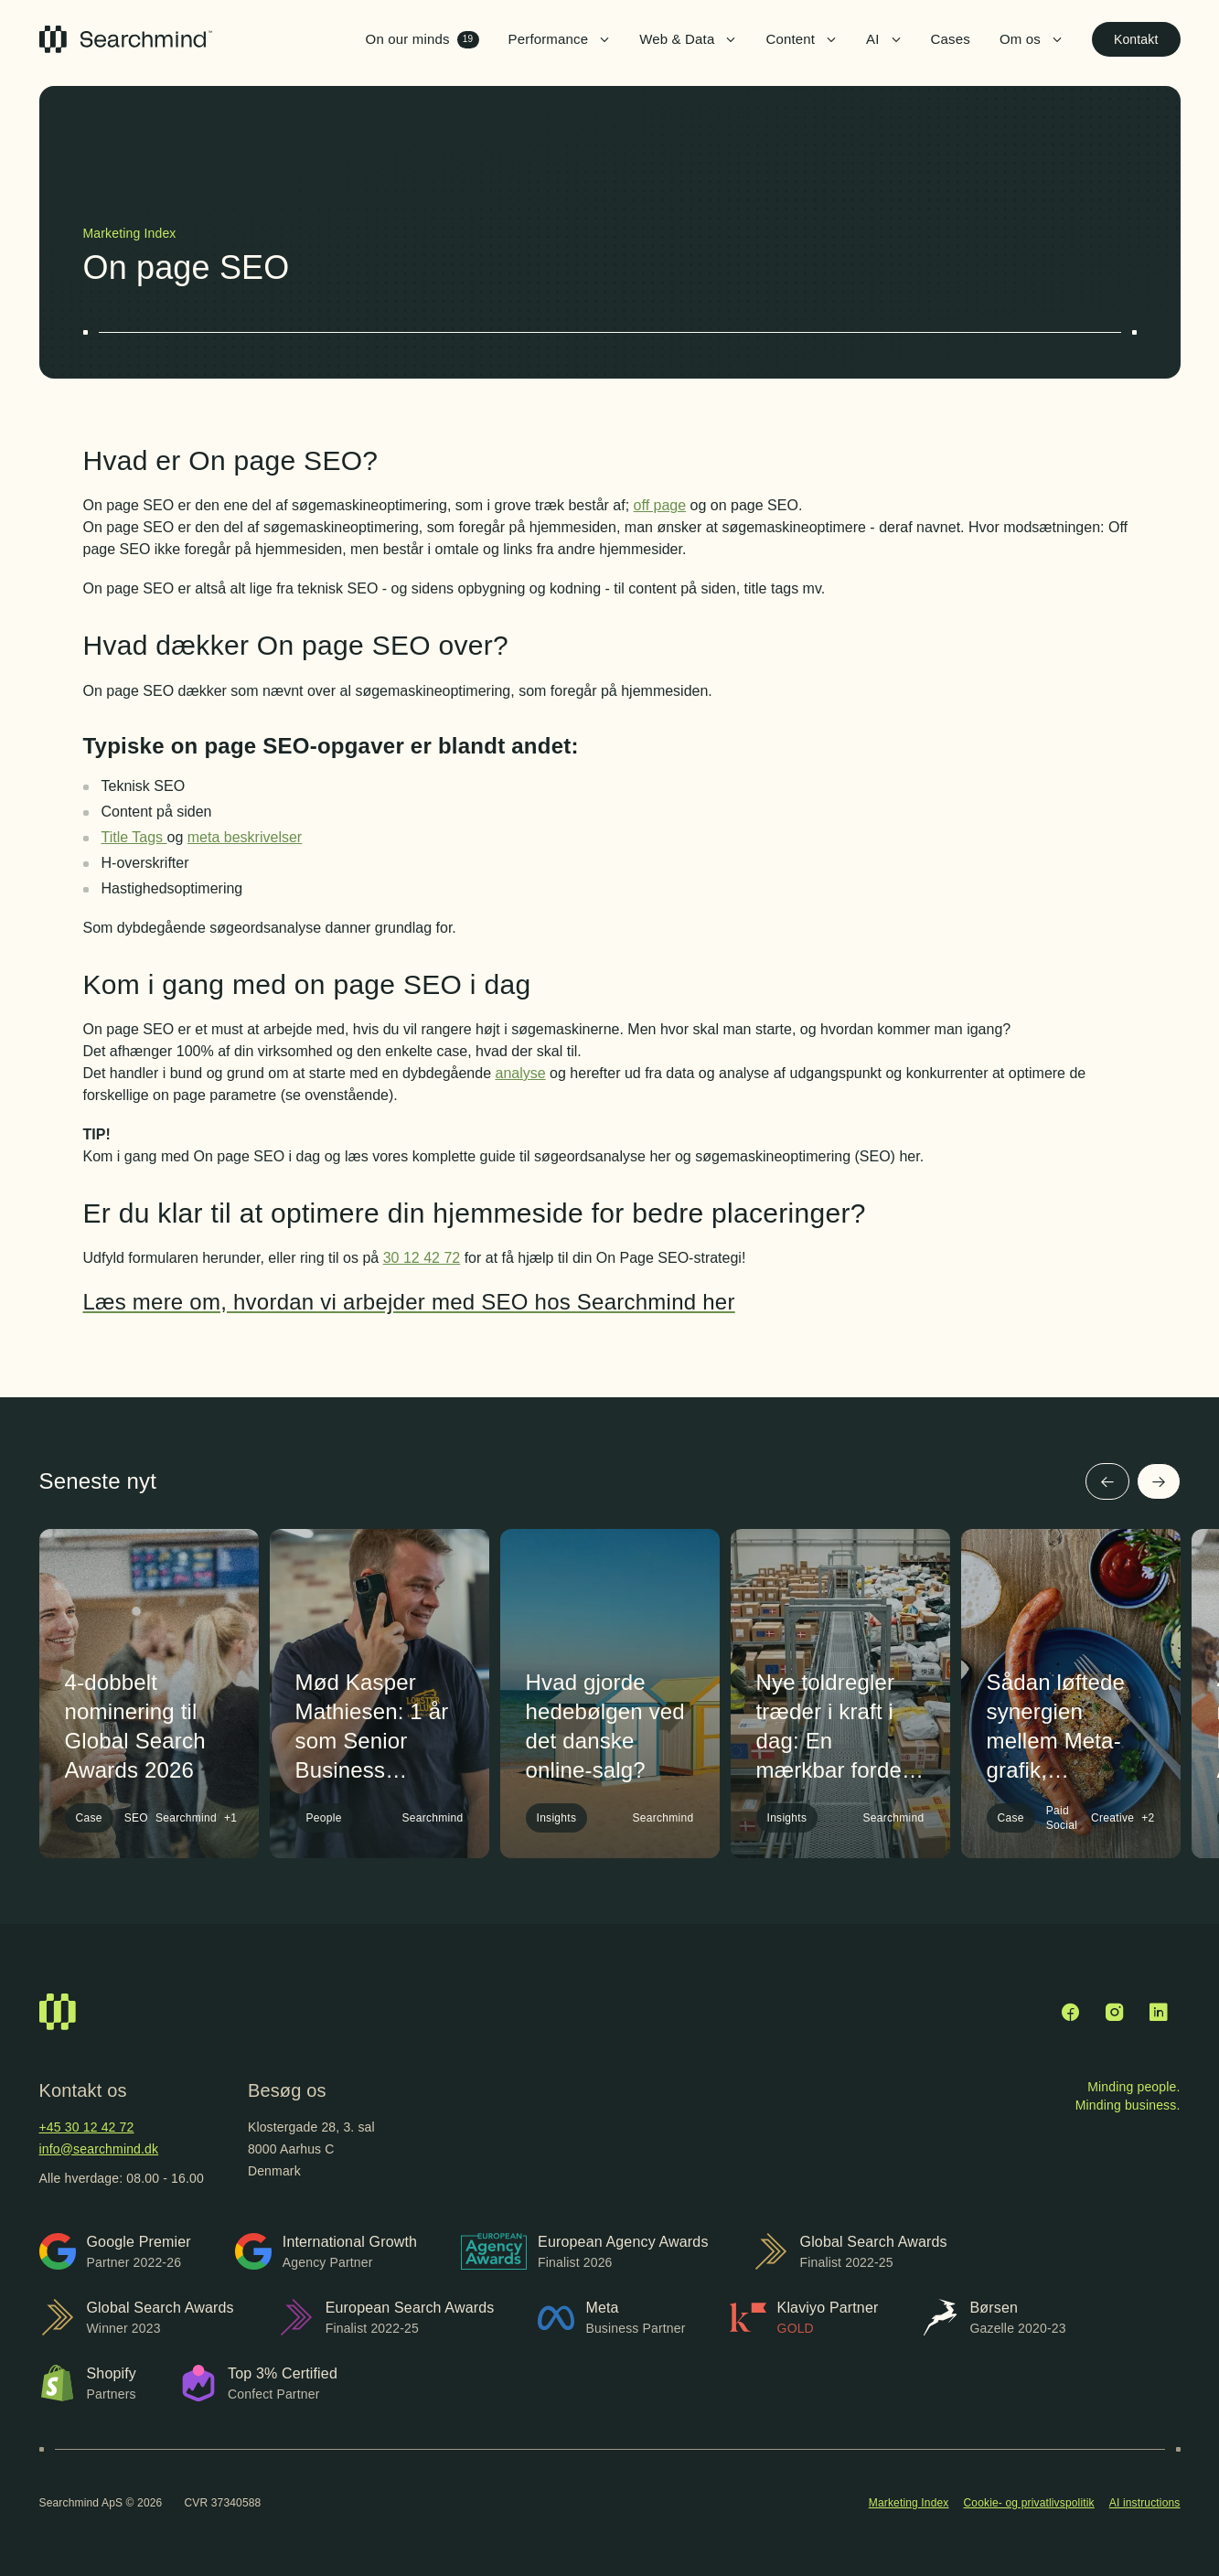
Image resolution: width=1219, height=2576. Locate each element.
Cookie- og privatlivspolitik (1029, 2502)
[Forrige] (1107, 1481)
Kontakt (1136, 39)
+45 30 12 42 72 (86, 2127)
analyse (520, 1073)
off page (660, 505)
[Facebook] (1071, 2012)
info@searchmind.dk (99, 2149)
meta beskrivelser (244, 837)
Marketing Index (909, 2502)
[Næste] (1159, 1481)
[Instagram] (1115, 2012)
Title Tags (134, 837)
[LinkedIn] (1159, 2012)
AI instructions (1145, 2502)
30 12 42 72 (422, 1258)
